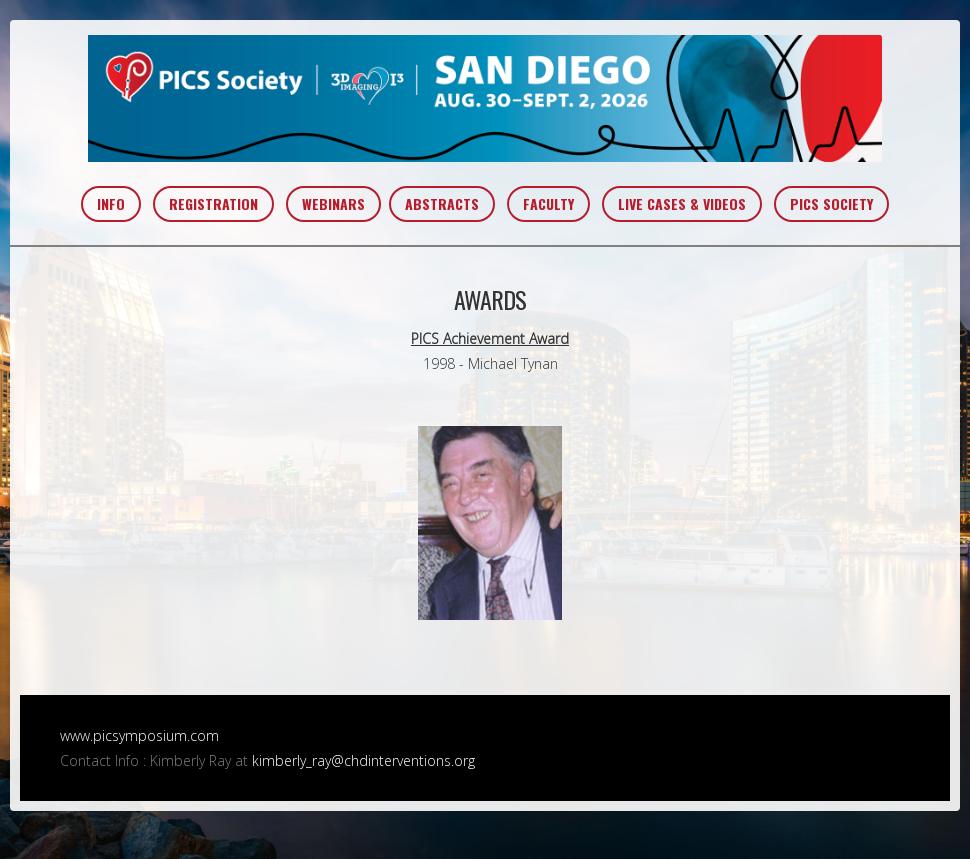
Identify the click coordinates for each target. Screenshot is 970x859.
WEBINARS (333, 203)
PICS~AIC (485, 98)
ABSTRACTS (442, 203)
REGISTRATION (213, 203)
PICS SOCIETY (831, 203)
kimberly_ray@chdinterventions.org (363, 760)
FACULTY (548, 203)
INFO (111, 203)
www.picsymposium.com (139, 735)
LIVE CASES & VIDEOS (682, 203)
